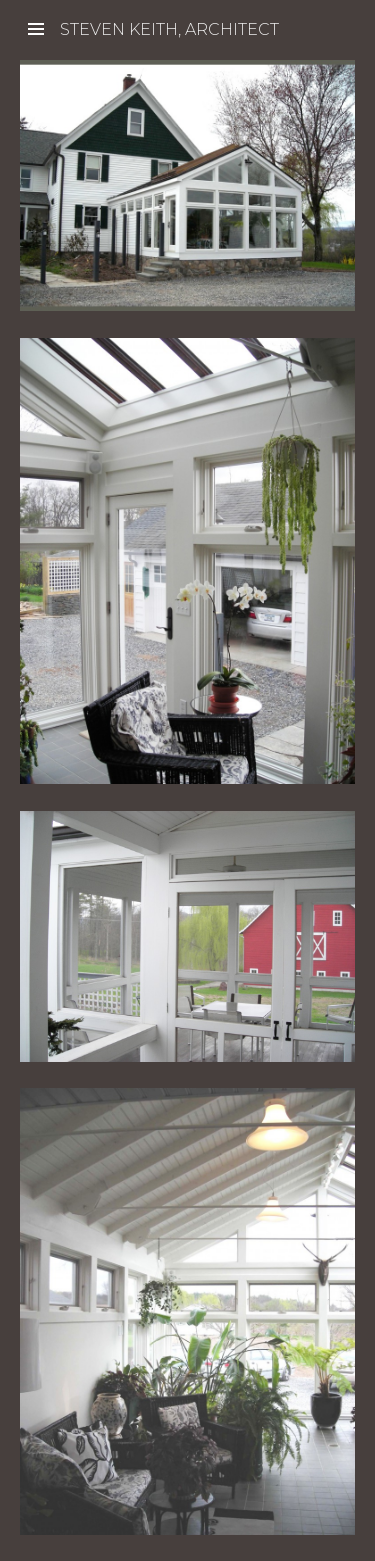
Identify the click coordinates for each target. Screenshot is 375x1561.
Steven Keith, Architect (169, 29)
